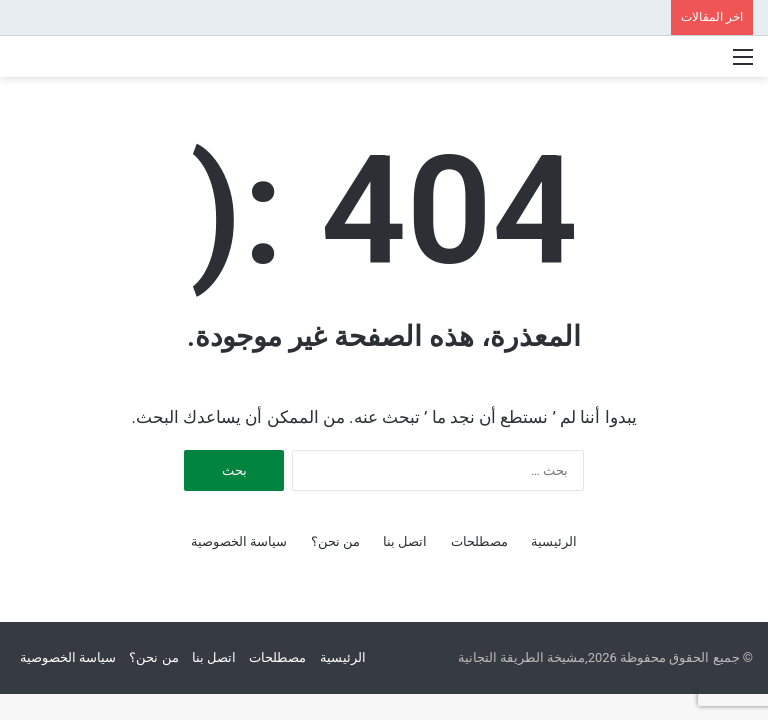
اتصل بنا (405, 541)
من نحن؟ (335, 541)
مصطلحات (479, 541)
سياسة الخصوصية (239, 541)
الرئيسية (554, 541)
